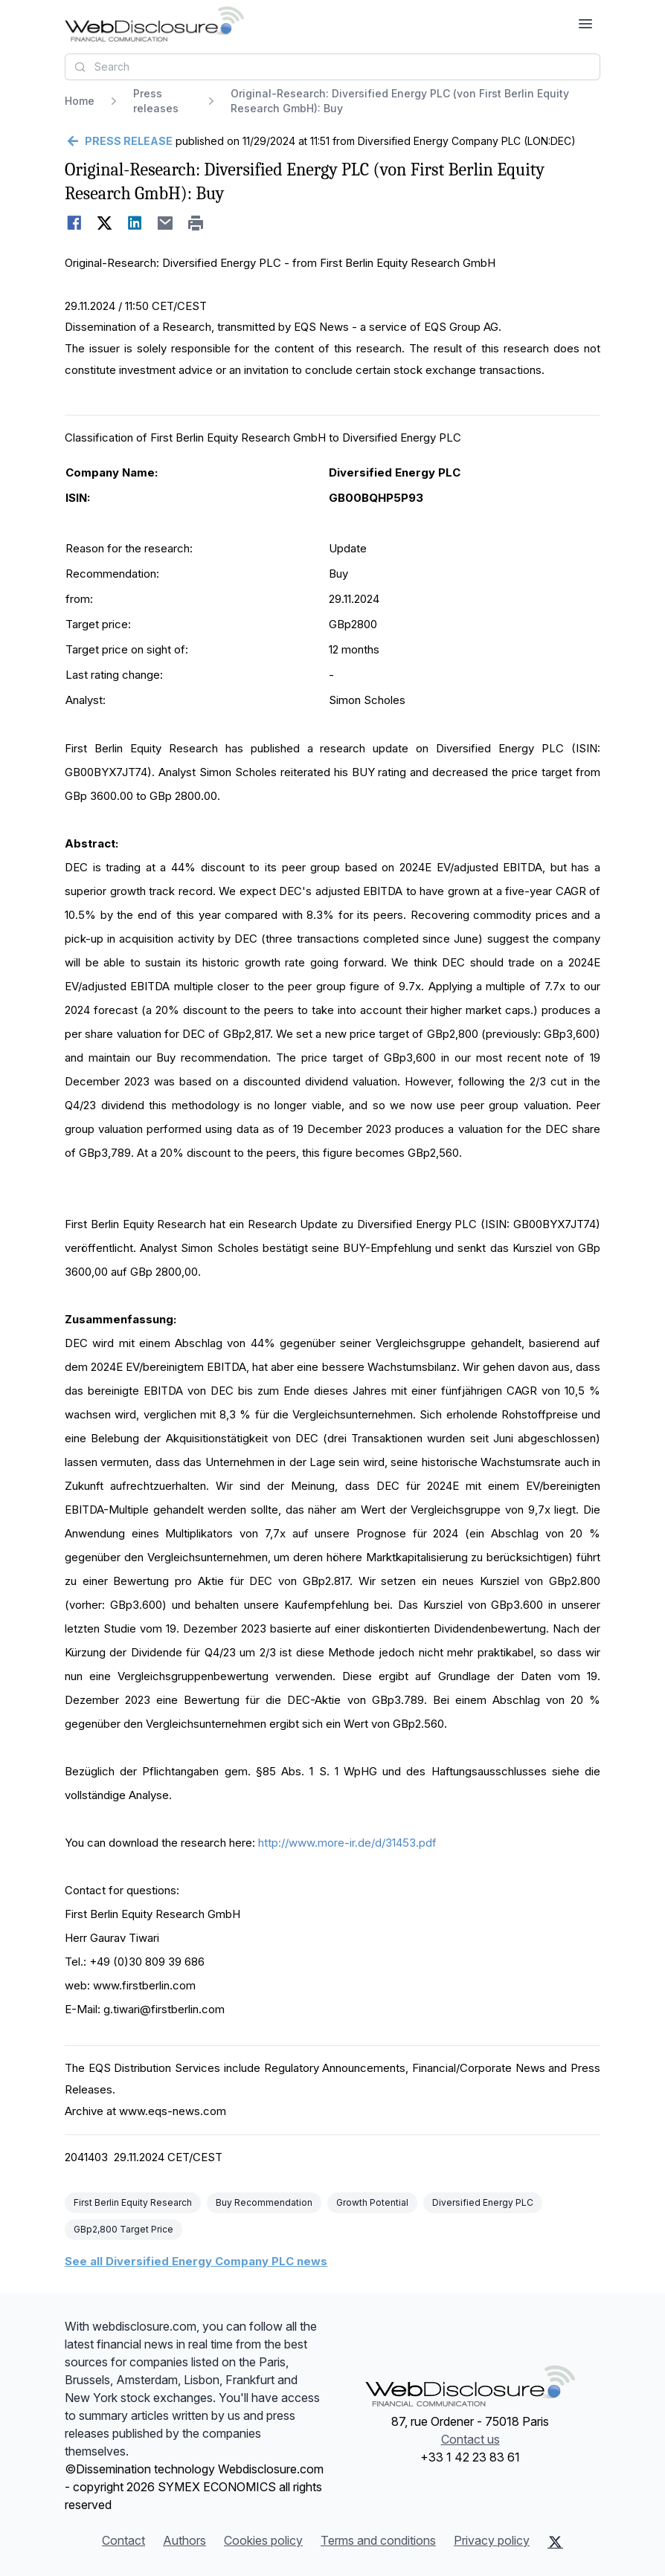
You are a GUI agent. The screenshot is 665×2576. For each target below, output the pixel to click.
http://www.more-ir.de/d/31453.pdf (347, 1843)
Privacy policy (492, 2540)
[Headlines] (154, 24)
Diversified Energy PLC (482, 2202)
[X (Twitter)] (555, 2541)
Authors (184, 2540)
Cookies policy (263, 2540)
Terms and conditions (378, 2540)
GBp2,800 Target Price (123, 2229)
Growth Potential (372, 2202)
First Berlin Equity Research (133, 2202)
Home (79, 100)
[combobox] (332, 67)
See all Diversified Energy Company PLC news (196, 2261)
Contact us (470, 2439)
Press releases (156, 100)
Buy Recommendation (264, 2202)
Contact (123, 2540)
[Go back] (119, 141)
